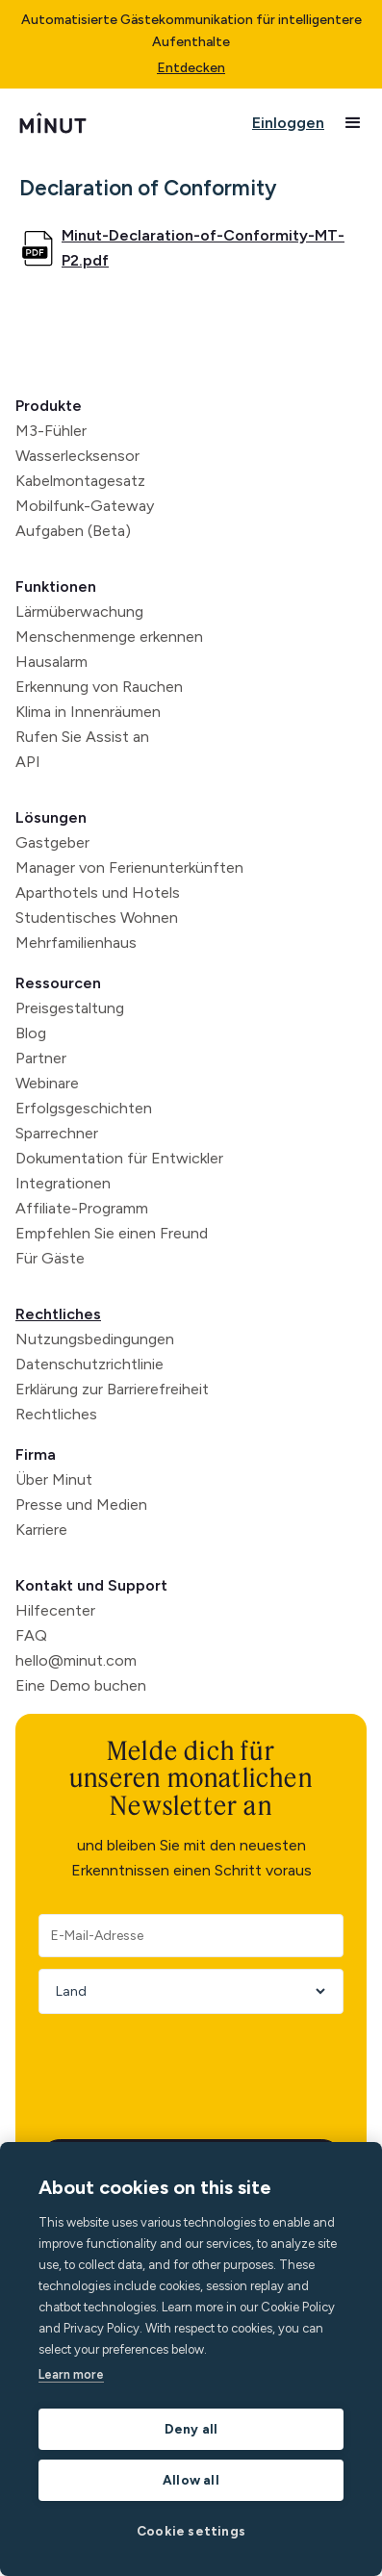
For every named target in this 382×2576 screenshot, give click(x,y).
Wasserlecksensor (77, 455)
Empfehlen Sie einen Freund (111, 1233)
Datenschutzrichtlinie (89, 1364)
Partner (40, 1058)
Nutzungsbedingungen (94, 1339)
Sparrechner (56, 1133)
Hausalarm (51, 661)
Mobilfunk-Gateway (84, 506)
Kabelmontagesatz (80, 481)
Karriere (41, 1529)
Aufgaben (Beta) (73, 531)
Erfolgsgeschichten (83, 1108)
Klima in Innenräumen (88, 711)
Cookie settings (191, 2530)
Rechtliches (58, 1314)
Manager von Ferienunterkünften (129, 867)
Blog (30, 1033)
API (27, 761)
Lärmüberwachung (79, 611)
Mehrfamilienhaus (76, 942)
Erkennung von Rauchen (99, 686)
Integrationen (63, 1183)
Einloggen (288, 123)
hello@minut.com (76, 1660)
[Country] (184, 1991)
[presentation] (184, 2063)
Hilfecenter (55, 1610)
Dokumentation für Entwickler (119, 1158)
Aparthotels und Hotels (97, 892)
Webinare (47, 1083)
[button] (353, 123)
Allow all (191, 2479)
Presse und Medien (81, 1504)
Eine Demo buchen (80, 1685)
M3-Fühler (51, 430)
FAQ (31, 1635)
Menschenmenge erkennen (109, 636)
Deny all (191, 2428)
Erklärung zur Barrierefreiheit (112, 1389)
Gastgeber (52, 842)
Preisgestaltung (69, 1008)
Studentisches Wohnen (96, 917)
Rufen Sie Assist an (82, 736)
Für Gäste (50, 1258)
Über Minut (53, 1479)
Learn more (71, 2374)
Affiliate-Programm (81, 1208)
